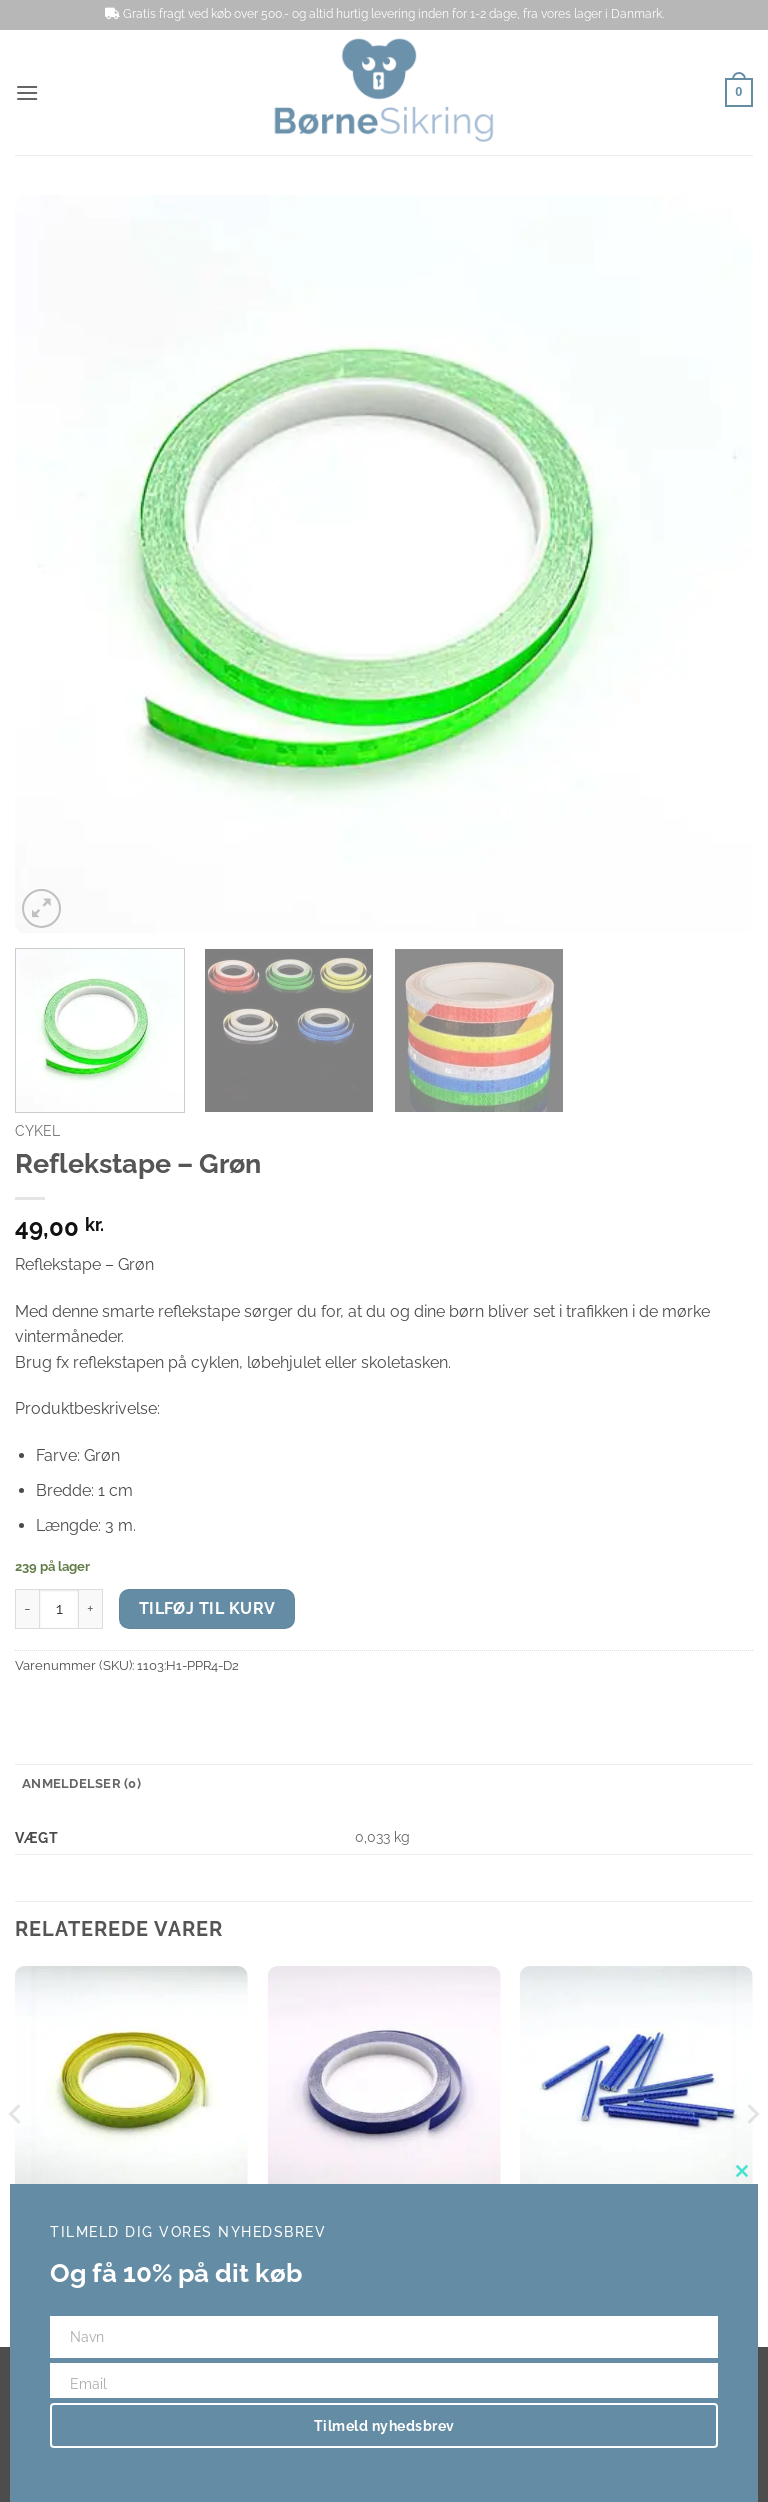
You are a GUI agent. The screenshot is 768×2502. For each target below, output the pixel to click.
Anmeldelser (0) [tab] (81, 1783)
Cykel (37, 1131)
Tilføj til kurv (207, 1608)
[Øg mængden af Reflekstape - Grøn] (91, 1609)
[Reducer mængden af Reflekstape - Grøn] (27, 1609)
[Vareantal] (59, 1609)
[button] (27, 92)
